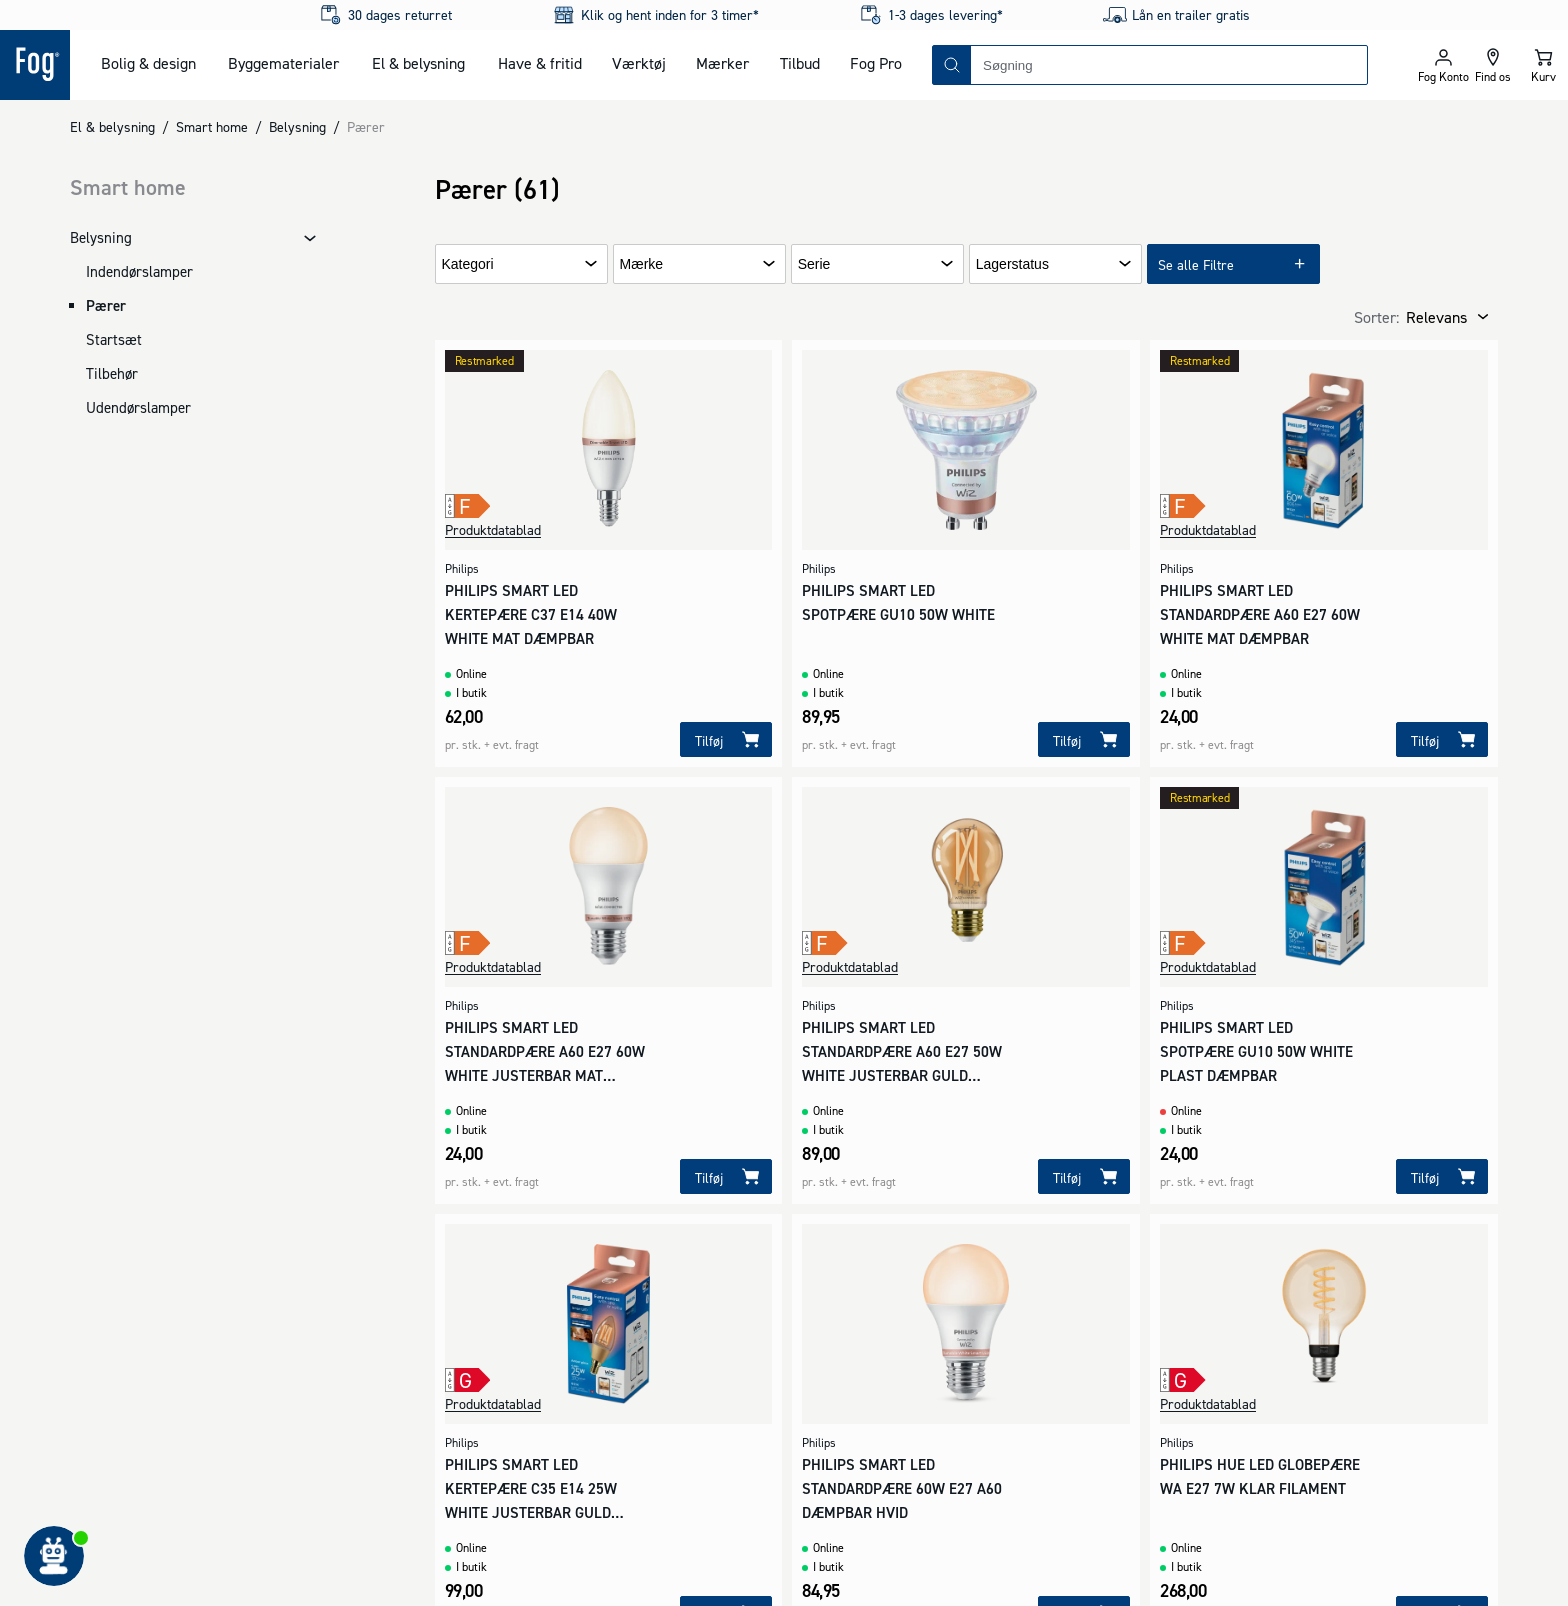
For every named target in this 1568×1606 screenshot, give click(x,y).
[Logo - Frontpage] (35, 65)
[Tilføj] (726, 739)
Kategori (468, 264)
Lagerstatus (1012, 264)
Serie (814, 264)
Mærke (642, 264)
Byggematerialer (283, 63)
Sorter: (1376, 317)
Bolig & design (148, 63)
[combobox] (1169, 65)
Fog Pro (876, 63)
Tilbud (800, 63)
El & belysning (418, 63)
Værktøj (639, 63)
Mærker (722, 63)
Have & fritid (540, 63)
